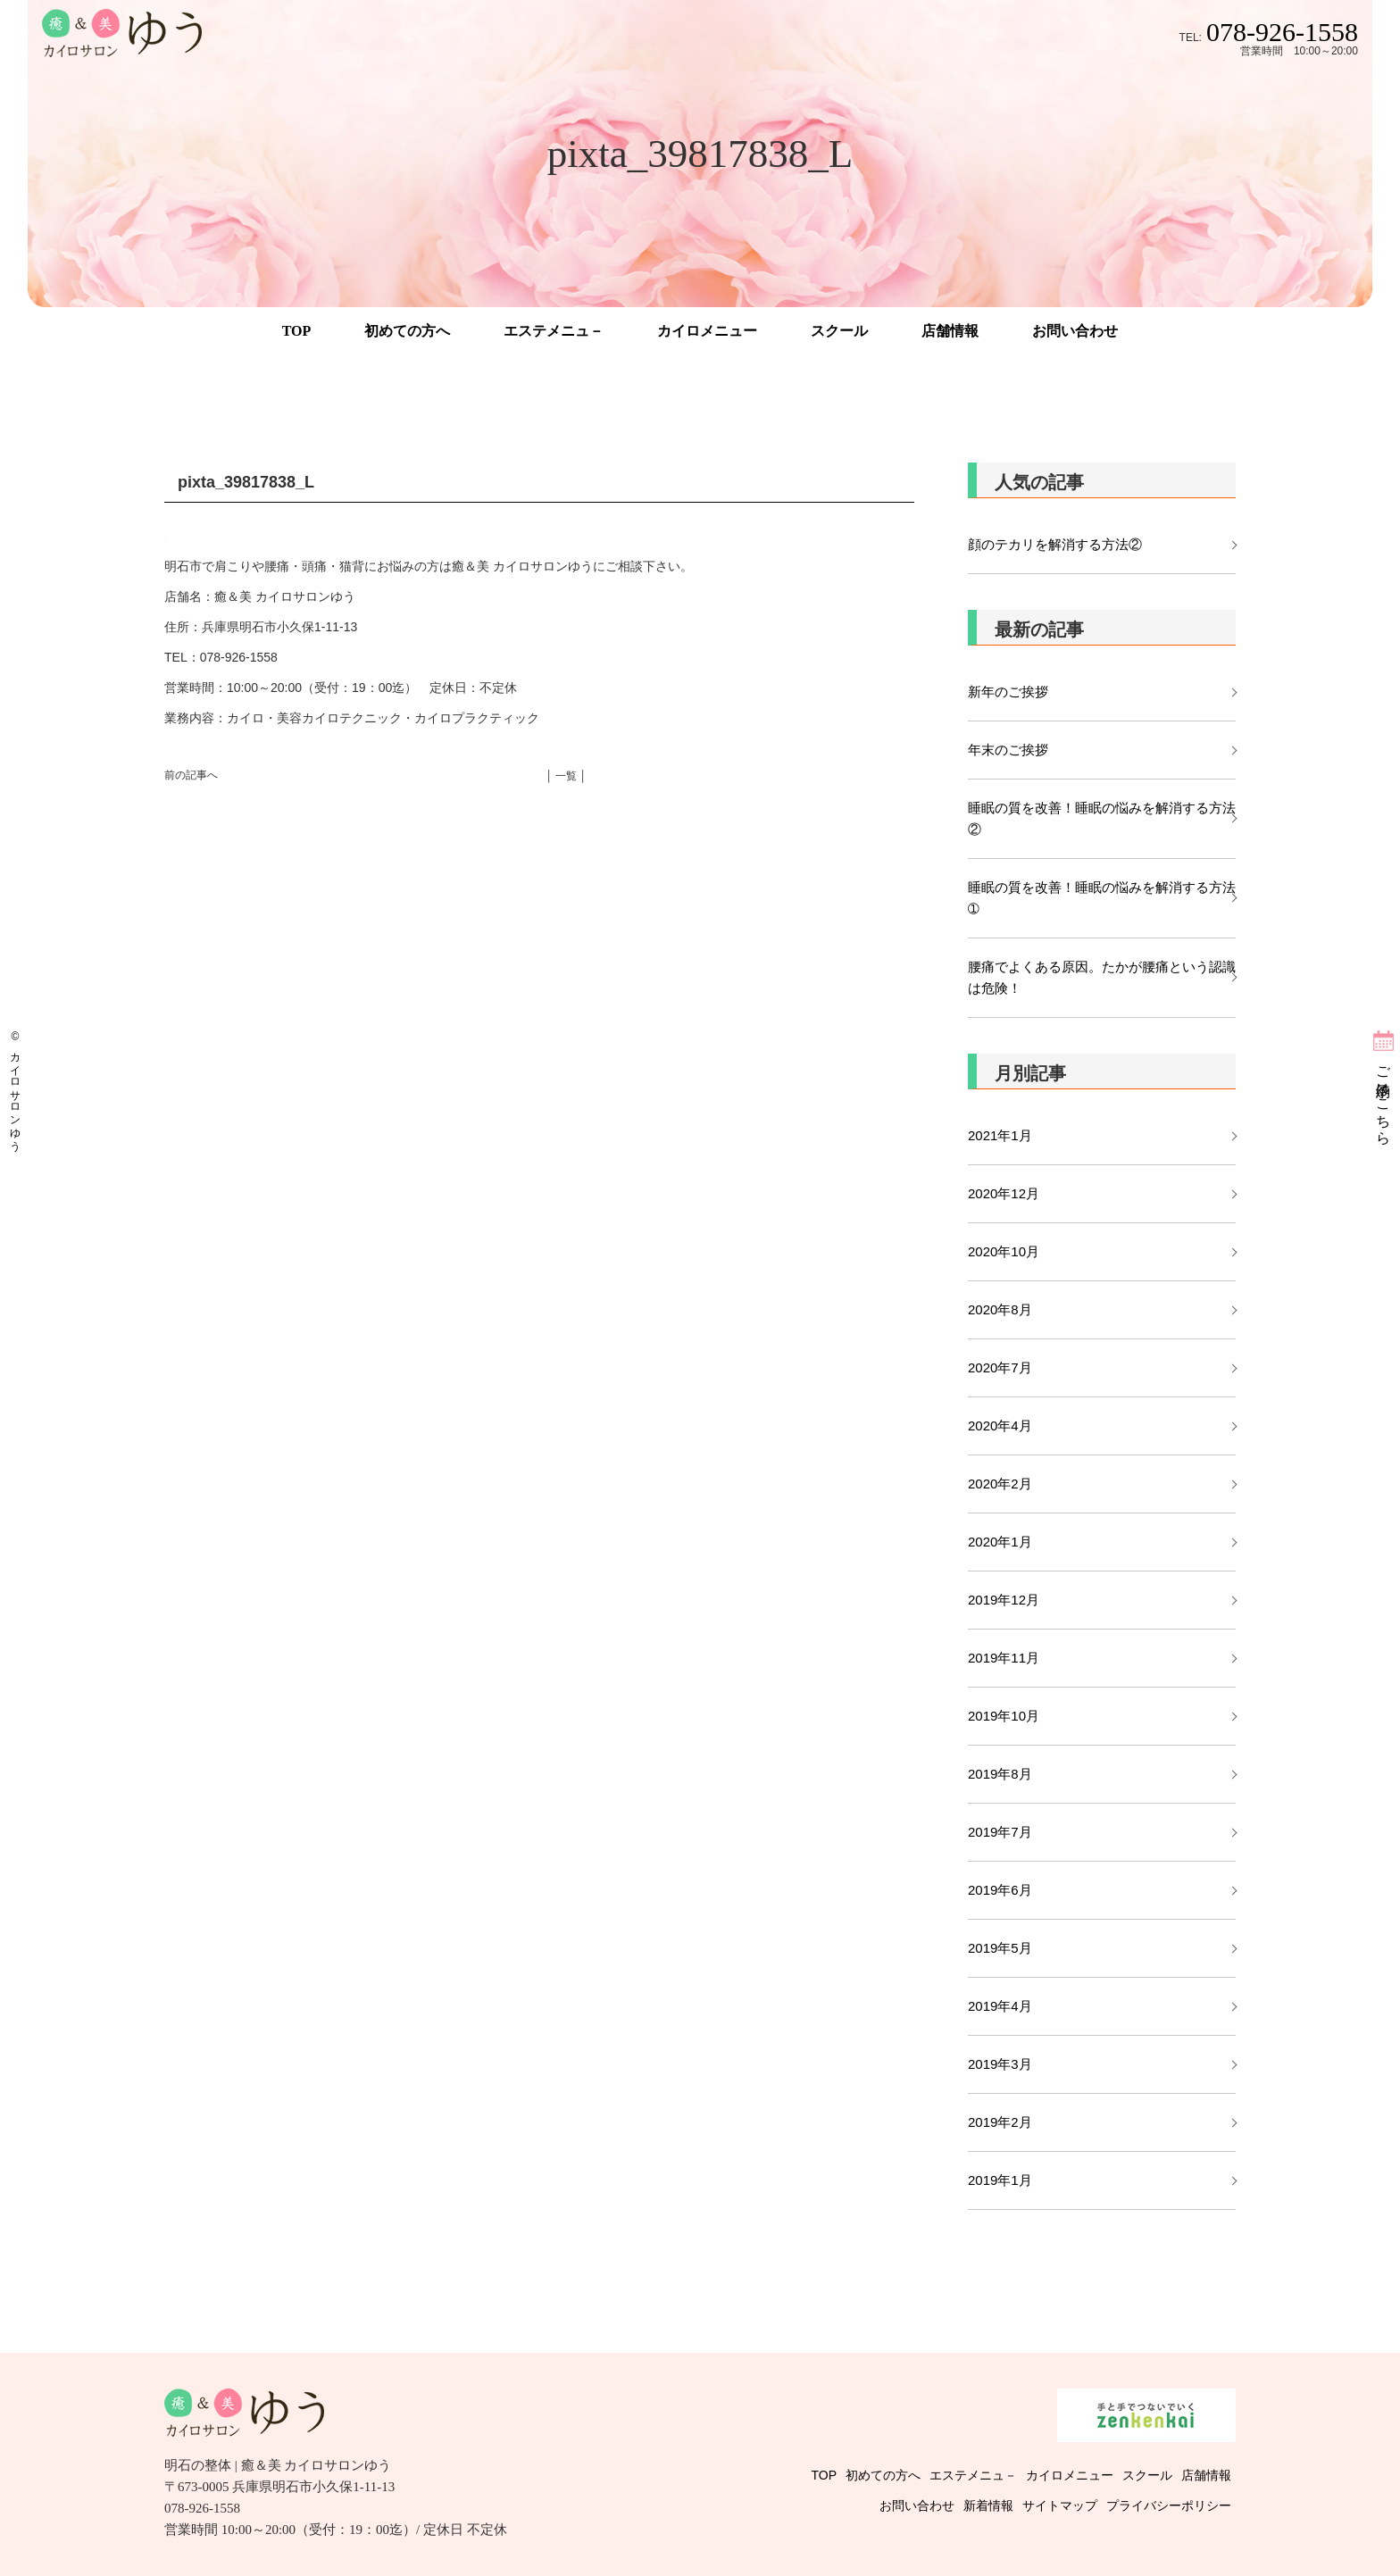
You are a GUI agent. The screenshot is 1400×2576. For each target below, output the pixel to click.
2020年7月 (1000, 1367)
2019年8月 (1000, 1773)
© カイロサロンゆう (15, 1088)
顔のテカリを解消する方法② (1055, 544)
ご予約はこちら (1383, 1097)
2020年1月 (1000, 1541)
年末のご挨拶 (1008, 749)
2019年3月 (1000, 2064)
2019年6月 (1000, 1889)
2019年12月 (1003, 1599)
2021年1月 (1000, 1135)
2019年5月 (1000, 1947)
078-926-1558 (1282, 31)
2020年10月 (1003, 1251)
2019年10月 (1003, 1715)
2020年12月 (1003, 1193)
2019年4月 (1000, 2005)
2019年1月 (1000, 2180)
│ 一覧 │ (566, 776)
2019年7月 (1000, 1831)
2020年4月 (1000, 1425)
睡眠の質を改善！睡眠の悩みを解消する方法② (1102, 818)
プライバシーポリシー (1168, 2505)
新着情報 (988, 2505)
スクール (839, 330)
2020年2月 (1000, 1483)
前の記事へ (191, 775)
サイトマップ (1059, 2505)
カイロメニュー (707, 330)
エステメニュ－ (554, 330)
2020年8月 (1000, 1309)
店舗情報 (950, 330)
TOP (297, 330)
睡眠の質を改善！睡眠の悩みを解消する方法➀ (1102, 898)
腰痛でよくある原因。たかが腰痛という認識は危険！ (1102, 977)
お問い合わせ (1075, 330)
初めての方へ (407, 330)
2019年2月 (1000, 2122)
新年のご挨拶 (1015, 691)
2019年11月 (1003, 1657)
